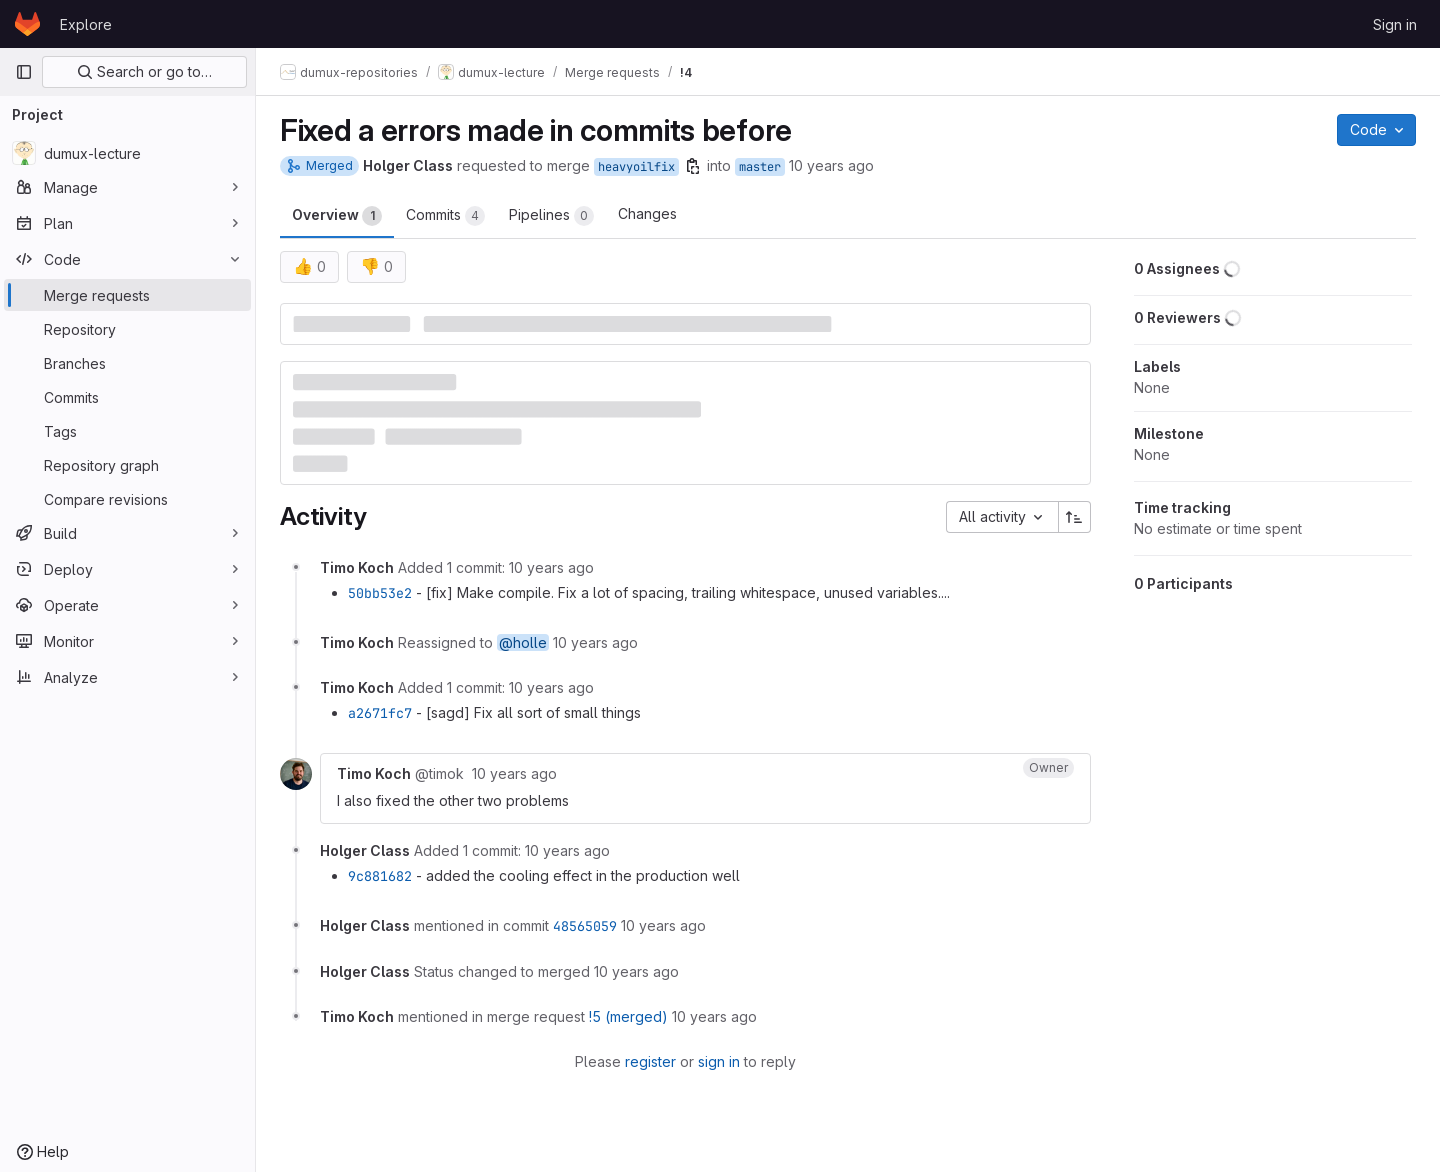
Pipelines (551, 216)
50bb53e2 (380, 593)
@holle (523, 642)
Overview (337, 216)
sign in (719, 1061)
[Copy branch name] (693, 166)
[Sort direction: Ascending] (1075, 517)
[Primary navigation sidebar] (24, 72)
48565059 (585, 926)
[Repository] (127, 329)
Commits (445, 216)
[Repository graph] (127, 465)
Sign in (1395, 24)
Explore (86, 24)
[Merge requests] (127, 295)
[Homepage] (27, 24)
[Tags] (127, 431)
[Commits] (127, 397)
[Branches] (127, 363)
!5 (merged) (628, 1016)
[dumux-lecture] (127, 153)
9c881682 (380, 876)
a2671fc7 (380, 713)
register (650, 1061)
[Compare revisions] (127, 499)
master (760, 167)
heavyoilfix (636, 167)
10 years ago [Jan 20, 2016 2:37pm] (831, 165)
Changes (647, 213)
